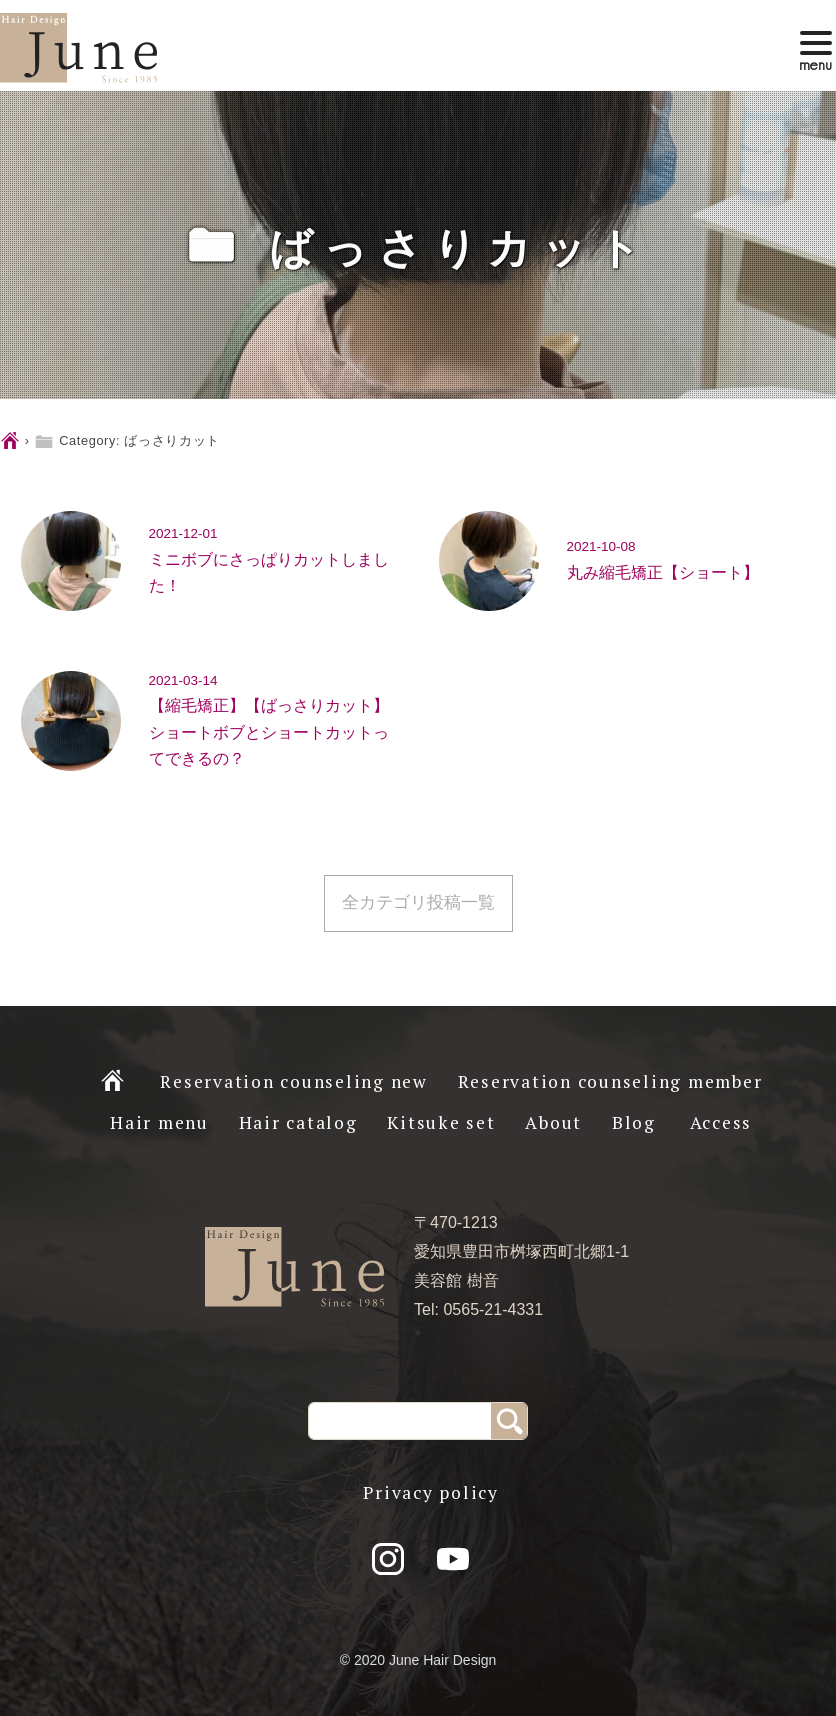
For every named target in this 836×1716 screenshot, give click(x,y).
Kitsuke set (441, 1122)
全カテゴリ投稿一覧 (418, 902)
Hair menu (159, 1122)
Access (721, 1122)
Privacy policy (431, 1492)
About (553, 1122)
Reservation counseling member (610, 1081)
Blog (634, 1122)
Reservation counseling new (294, 1081)
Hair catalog (298, 1122)
